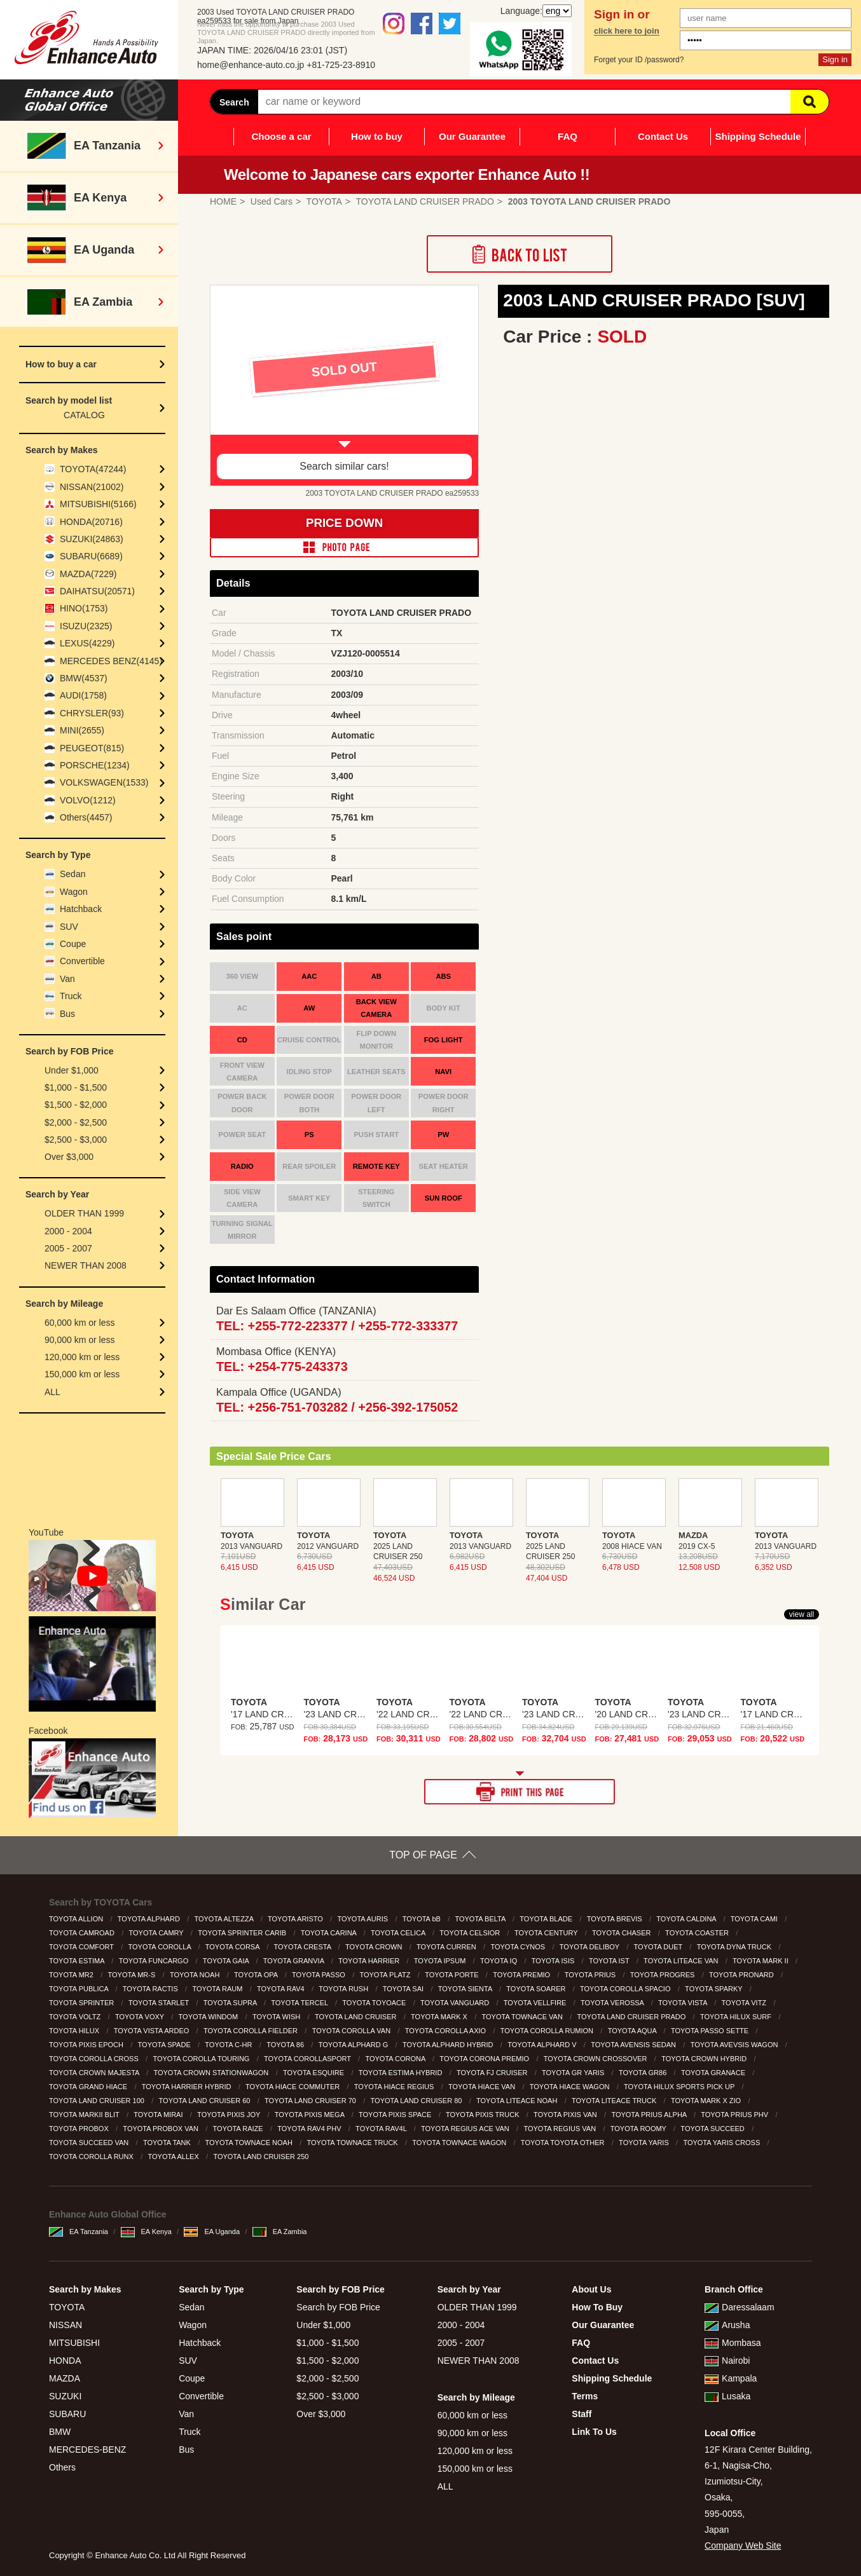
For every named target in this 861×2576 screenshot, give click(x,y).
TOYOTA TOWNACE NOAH (249, 2142)
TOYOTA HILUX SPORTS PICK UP (680, 2086)
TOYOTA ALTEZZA (224, 1919)
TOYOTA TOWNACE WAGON (460, 2142)
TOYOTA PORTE (452, 1975)
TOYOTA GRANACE (714, 2072)
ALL (52, 1392)
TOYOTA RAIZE (239, 2128)
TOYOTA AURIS (363, 1919)
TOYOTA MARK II (761, 1961)
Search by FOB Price (338, 2307)
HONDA (65, 2360)
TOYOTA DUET (659, 1947)
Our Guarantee (472, 136)
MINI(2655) (82, 730)
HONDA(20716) (91, 522)
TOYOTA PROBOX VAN (161, 2128)
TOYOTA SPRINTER (82, 2003)
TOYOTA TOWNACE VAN (523, 2017)
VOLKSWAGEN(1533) (104, 782)
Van (67, 979)
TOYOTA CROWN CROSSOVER (596, 2058)
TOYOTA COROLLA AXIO (446, 2030)
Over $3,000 (69, 1157)
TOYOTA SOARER (536, 1989)
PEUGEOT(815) (92, 748)
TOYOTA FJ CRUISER (493, 2072)
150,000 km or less (82, 1374)
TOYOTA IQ (499, 1961)
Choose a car (281, 136)
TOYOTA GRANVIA (294, 1961)
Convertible (82, 961)
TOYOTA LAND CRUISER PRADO (632, 2017)
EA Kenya (146, 2231)
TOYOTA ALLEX (174, 2156)
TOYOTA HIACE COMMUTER (293, 2086)
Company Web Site (743, 2545)
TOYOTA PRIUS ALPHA (649, 2114)
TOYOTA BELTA (481, 1919)
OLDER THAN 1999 (84, 1213)
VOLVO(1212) (88, 800)
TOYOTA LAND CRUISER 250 (261, 2156)
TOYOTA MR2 (72, 1975)
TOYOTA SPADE (165, 2044)
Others (62, 2467)
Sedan (72, 874)
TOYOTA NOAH (196, 1975)
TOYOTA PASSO (319, 1975)
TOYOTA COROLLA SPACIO (626, 1989)
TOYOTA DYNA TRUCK (735, 1947)
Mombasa (733, 2343)
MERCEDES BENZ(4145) (111, 661)
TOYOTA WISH (277, 2017)
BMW (60, 2432)
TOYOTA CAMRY (157, 1933)
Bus (67, 1014)
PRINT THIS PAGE (519, 1791)
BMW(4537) (83, 678)
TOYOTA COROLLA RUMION (547, 2030)
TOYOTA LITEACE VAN (682, 1961)
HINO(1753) (83, 608)
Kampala (731, 2378)
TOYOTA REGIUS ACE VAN (466, 2128)
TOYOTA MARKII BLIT (85, 2114)
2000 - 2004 (68, 1231)
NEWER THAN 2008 (86, 1265)
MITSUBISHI (74, 2343)
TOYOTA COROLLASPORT (308, 2058)
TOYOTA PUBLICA (79, 1989)
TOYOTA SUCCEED (713, 2128)
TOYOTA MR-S (133, 1975)
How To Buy (597, 2307)
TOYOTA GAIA (227, 1961)
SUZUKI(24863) (91, 539)
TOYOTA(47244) (93, 469)
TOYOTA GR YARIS (574, 2072)
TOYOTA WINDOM (209, 2017)
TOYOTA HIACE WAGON (571, 2086)
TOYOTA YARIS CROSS (722, 2142)
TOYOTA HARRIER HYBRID (187, 2086)
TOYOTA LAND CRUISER (357, 2017)
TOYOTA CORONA (396, 2058)
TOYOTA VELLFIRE (536, 2003)
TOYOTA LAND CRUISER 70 (311, 2100)
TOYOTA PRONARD (742, 1975)
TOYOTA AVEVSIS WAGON (735, 2044)
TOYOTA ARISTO (296, 1919)
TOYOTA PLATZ (385, 1975)
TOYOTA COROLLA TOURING (202, 2058)
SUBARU (67, 2414)
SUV (69, 927)
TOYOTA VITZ (745, 2003)
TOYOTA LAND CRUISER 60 (205, 2100)
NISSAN (65, 2325)
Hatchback (81, 909)
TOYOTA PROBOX (80, 2128)
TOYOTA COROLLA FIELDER (251, 2030)
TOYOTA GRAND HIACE (89, 2086)
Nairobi (727, 2360)
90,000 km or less (80, 1340)
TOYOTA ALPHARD (150, 1919)
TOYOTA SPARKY (714, 1989)
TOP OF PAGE (423, 1855)
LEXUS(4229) (87, 643)
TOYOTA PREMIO (522, 1975)
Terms (585, 2396)
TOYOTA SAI (404, 1989)
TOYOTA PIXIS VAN (566, 2114)
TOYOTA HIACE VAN (482, 2086)
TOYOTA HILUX (75, 2030)
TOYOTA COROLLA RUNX (92, 2156)
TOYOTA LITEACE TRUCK (615, 2100)
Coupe (73, 944)
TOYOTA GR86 (643, 2072)
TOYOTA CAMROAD (82, 1933)
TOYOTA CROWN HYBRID (704, 2058)
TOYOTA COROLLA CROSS (95, 2058)
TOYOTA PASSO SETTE (710, 2030)
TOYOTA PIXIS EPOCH (87, 2044)
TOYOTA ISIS (554, 1961)
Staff (581, 2414)
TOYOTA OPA (257, 1975)
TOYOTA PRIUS (591, 1975)
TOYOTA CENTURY (547, 1933)
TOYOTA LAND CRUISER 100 (97, 2100)
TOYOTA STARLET (159, 2003)
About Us (591, 2289)
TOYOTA (67, 2307)
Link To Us (594, 2432)
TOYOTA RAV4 (282, 1989)
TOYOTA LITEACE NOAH (517, 2100)
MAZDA (64, 2378)
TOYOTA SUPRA (231, 2003)
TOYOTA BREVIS (615, 1919)
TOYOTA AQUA (633, 2030)
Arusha (727, 2325)
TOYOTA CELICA (399, 1933)
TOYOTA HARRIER (369, 1961)
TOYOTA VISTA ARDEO (152, 2030)
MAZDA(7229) (88, 574)
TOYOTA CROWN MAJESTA (95, 2072)
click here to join (626, 31)
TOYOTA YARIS (645, 2142)
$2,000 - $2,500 (76, 1122)
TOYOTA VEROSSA (613, 2003)
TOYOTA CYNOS (518, 1947)
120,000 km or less (82, 1357)
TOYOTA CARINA (330, 1933)
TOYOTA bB (423, 1919)
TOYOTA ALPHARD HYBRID (449, 2044)
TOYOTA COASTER (698, 1933)
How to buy (377, 136)
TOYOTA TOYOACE (375, 2003)
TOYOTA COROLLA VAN (352, 2030)
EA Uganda (212, 2231)
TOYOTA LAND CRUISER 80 (417, 2100)
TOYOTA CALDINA (687, 1919)
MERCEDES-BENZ (87, 2449)
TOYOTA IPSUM (441, 1961)
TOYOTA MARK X (440, 2017)
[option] (344, 385)
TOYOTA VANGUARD (455, 2003)
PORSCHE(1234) (95, 765)
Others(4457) (86, 817)
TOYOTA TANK (168, 2142)
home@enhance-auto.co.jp (250, 65)
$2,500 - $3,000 (76, 1140)
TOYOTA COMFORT (82, 1947)
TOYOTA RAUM (218, 1989)
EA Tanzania (78, 2231)
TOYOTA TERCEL (300, 2003)
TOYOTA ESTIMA (77, 1961)
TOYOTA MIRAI (159, 2114)
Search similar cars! (344, 466)
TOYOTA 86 (286, 2044)
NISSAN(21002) (91, 487)
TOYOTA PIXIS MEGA (311, 2114)
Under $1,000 (72, 1070)
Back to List (519, 254)
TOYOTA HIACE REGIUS (395, 2086)
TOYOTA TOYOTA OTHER (564, 2142)
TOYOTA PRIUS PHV (735, 2114)
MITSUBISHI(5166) (98, 504)
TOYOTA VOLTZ (75, 2017)
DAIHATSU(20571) (97, 591)
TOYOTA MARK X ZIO (707, 2100)
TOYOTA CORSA (233, 1947)
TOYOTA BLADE (547, 1919)
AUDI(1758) (83, 695)
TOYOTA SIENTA (466, 1989)
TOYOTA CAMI (755, 1919)
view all (801, 1614)
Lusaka (727, 2396)
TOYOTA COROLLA (160, 1947)
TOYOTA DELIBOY (590, 1947)
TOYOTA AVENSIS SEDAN (634, 2044)
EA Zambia (279, 2231)
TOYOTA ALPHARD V (542, 2044)
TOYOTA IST (610, 1961)
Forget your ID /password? (639, 59)
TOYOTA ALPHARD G (354, 2044)
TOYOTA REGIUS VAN (560, 2128)
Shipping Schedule (758, 136)
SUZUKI (65, 2396)
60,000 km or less (80, 1323)
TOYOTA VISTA (683, 2003)
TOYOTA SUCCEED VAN (89, 2142)
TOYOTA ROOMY (639, 2128)
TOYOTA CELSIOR (470, 1933)
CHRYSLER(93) (92, 713)
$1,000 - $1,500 (76, 1087)
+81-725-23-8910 (341, 65)
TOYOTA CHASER (622, 1933)
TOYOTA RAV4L (381, 2128)
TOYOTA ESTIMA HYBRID (401, 2072)
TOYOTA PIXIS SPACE (396, 2114)
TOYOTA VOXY (140, 2017)
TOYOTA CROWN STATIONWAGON (211, 2072)
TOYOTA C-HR (229, 2044)
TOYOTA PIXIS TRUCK (483, 2114)
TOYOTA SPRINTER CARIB (243, 1933)
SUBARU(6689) (91, 556)
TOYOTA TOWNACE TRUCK (353, 2142)
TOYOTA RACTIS (151, 1989)
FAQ (567, 136)
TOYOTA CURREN (447, 1947)
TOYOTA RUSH (344, 1989)
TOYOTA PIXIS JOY (229, 2114)
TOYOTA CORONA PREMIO (485, 2058)
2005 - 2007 (68, 1248)
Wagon (74, 892)
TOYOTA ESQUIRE (314, 2072)
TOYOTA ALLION (77, 1919)
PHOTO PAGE (344, 547)
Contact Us (663, 136)
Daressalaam (739, 2307)
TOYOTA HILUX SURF (736, 2017)
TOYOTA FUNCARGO (155, 1961)
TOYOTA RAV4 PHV (310, 2128)
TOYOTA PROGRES (663, 1975)
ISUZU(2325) (86, 626)
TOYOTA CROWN (374, 1947)
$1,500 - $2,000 (76, 1105)
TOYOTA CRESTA (303, 1947)
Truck (70, 996)
